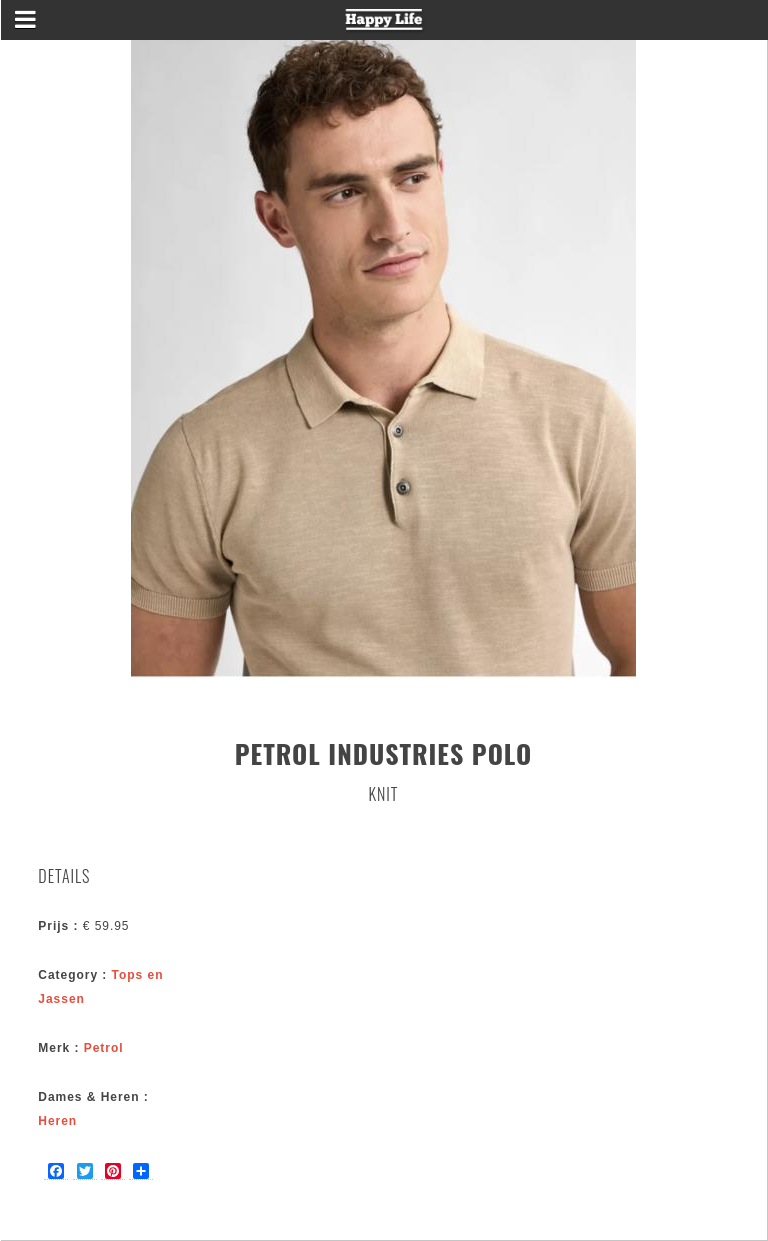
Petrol (104, 1048)
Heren (57, 1121)
